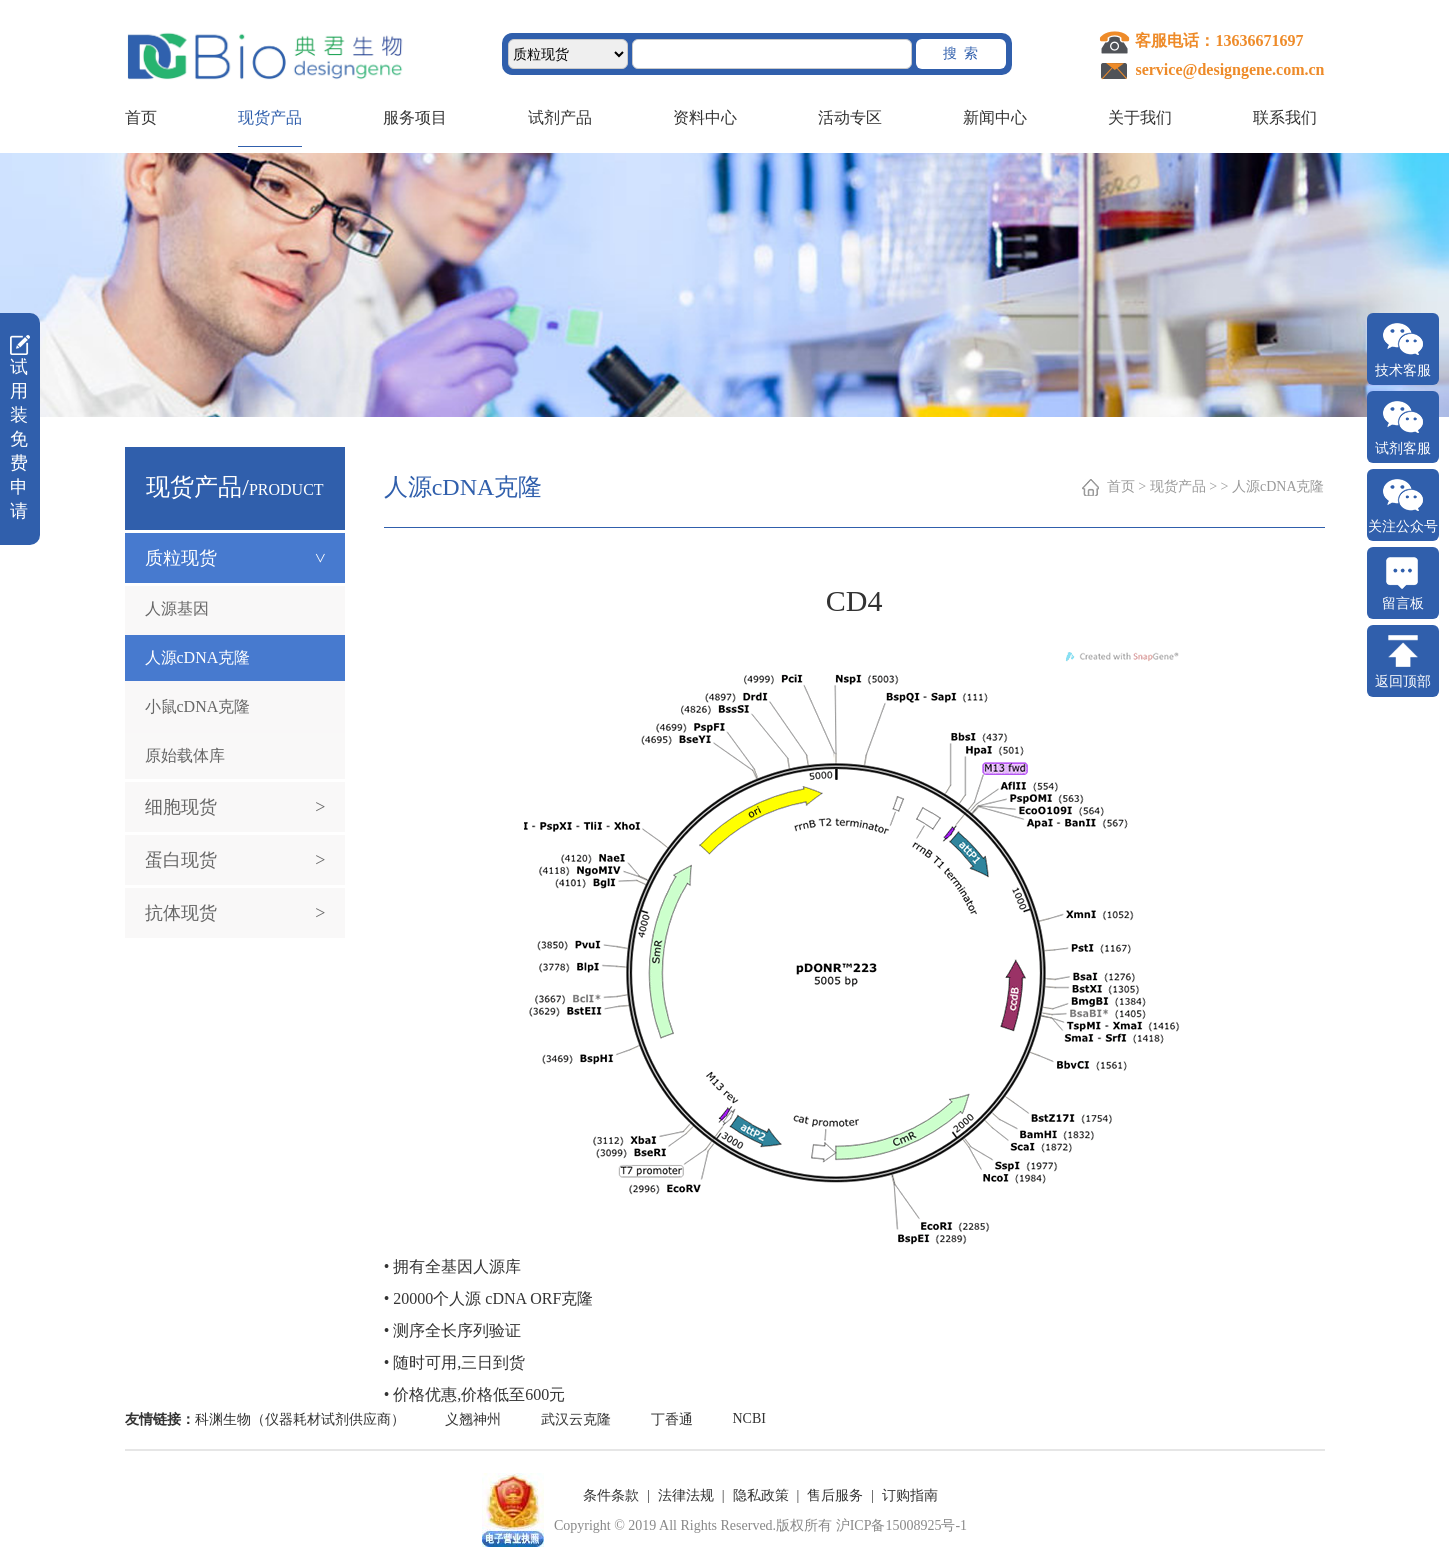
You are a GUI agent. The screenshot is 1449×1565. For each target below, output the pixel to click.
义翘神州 (473, 1419)
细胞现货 (235, 807)
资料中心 (705, 117)
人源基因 (177, 608)
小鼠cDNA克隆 (198, 706)
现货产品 (270, 117)
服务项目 (415, 117)
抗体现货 (235, 913)
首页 (141, 117)
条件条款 (611, 1495)
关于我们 (1140, 117)
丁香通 (672, 1419)
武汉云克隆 (576, 1419)
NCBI (749, 1418)
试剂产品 (560, 117)
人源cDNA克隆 (198, 657)
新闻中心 (995, 117)
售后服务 (835, 1495)
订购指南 (910, 1495)
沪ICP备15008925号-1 (901, 1525)
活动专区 (850, 117)
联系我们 (1285, 117)
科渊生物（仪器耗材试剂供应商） (300, 1419)
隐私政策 (761, 1495)
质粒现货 (245, 558)
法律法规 (686, 1495)
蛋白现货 (235, 860)
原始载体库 (185, 755)
